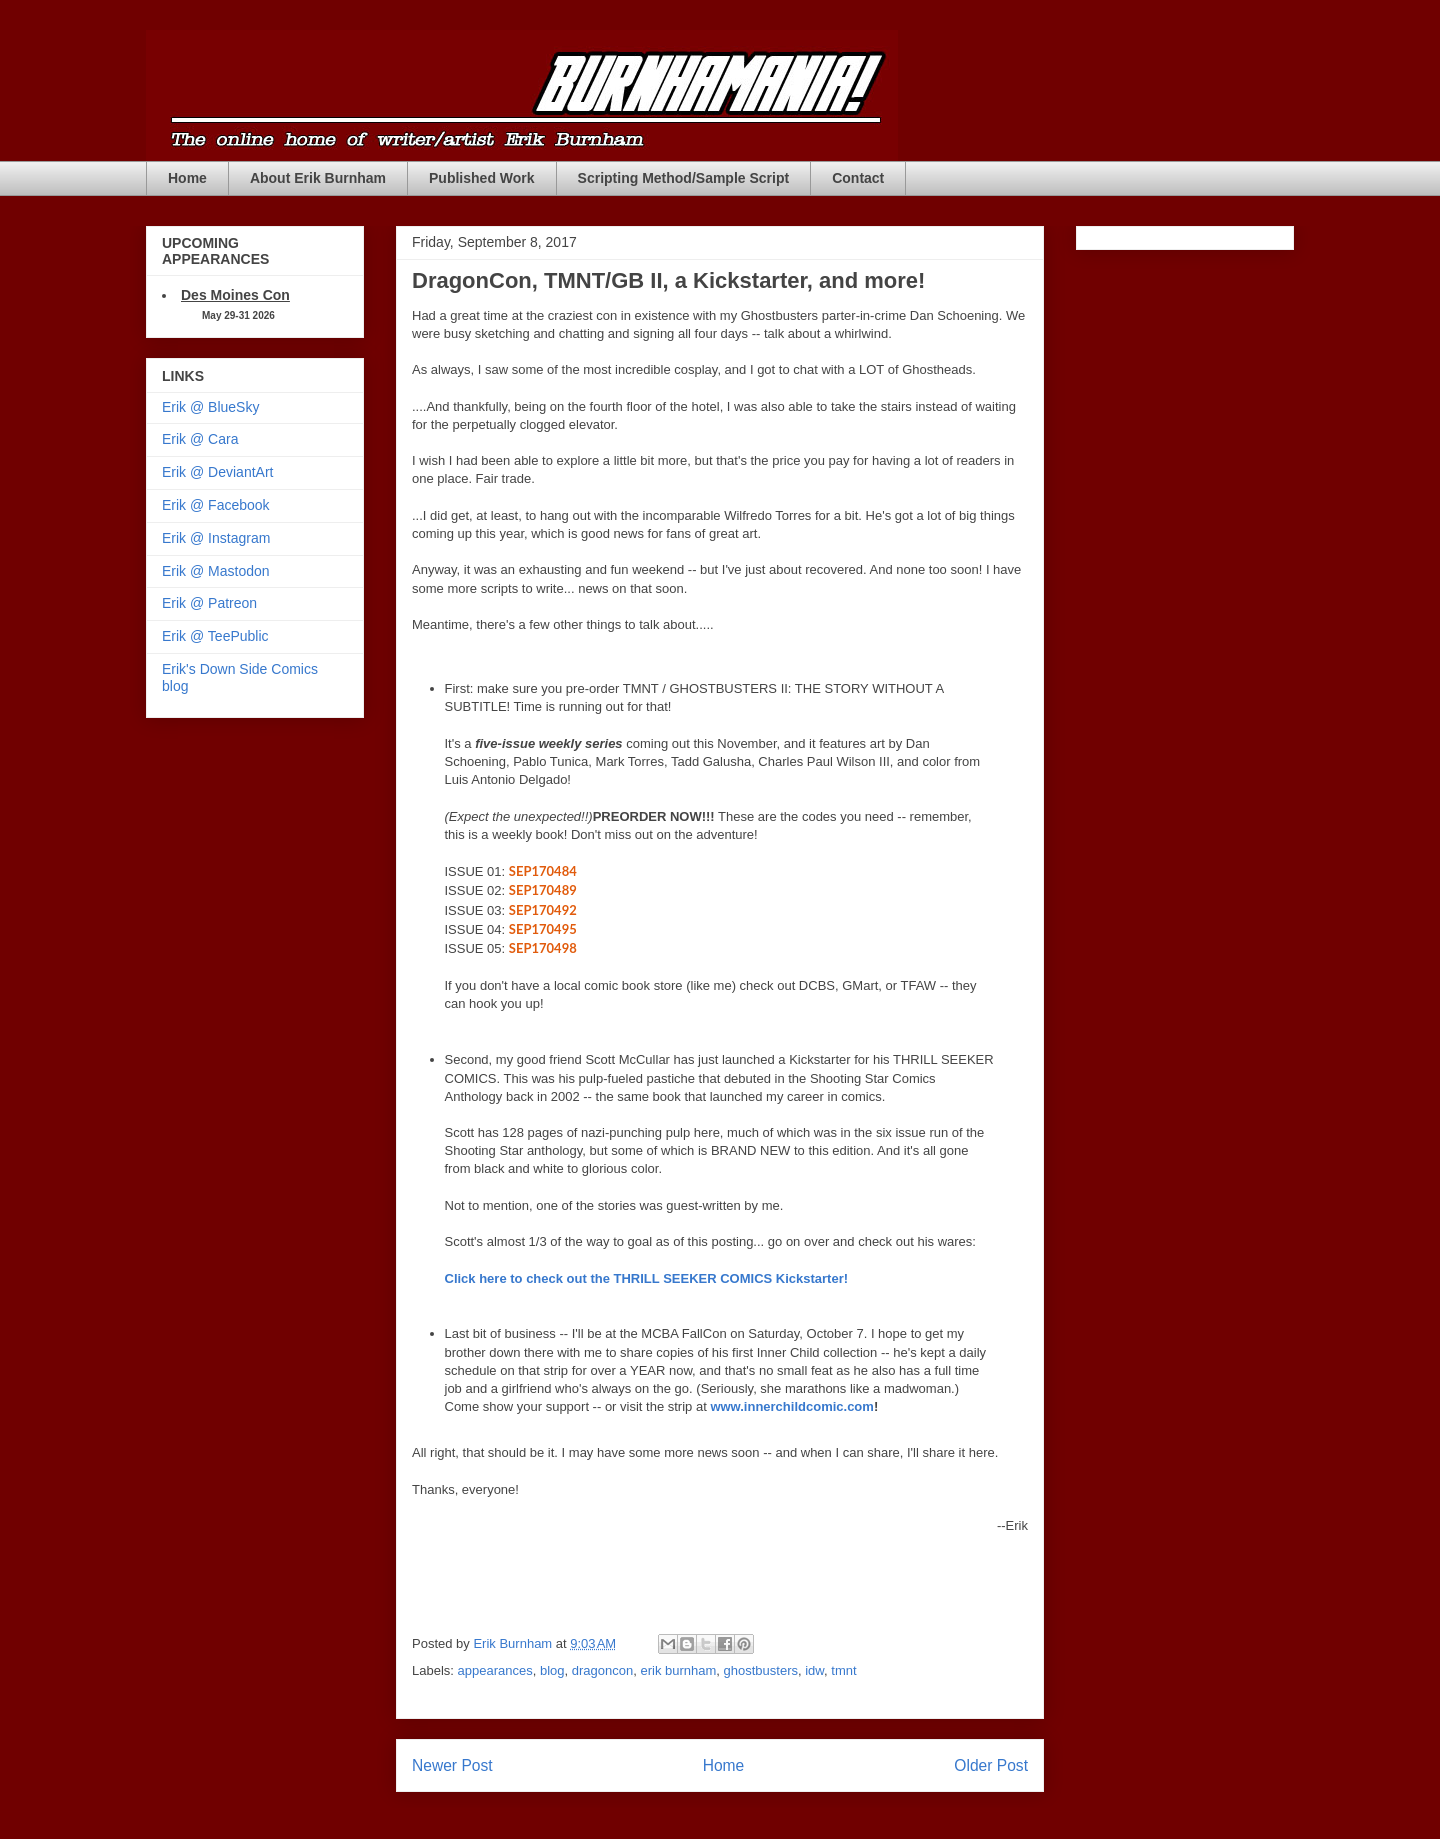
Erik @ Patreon (209, 603)
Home (187, 178)
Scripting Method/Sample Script (684, 178)
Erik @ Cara (200, 439)
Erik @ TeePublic (215, 636)
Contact (858, 178)
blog (552, 1670)
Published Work (482, 178)
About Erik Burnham (318, 178)
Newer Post (452, 1765)
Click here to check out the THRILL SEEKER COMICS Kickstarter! (647, 1278)
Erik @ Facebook (216, 505)
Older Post (991, 1765)
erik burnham (678, 1670)
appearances (495, 1670)
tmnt (843, 1670)
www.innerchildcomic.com (792, 1406)
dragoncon (602, 1670)
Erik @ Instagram (216, 538)
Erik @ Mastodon (216, 571)
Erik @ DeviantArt (217, 472)
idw (814, 1670)
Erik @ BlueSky (210, 407)
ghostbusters (761, 1670)
